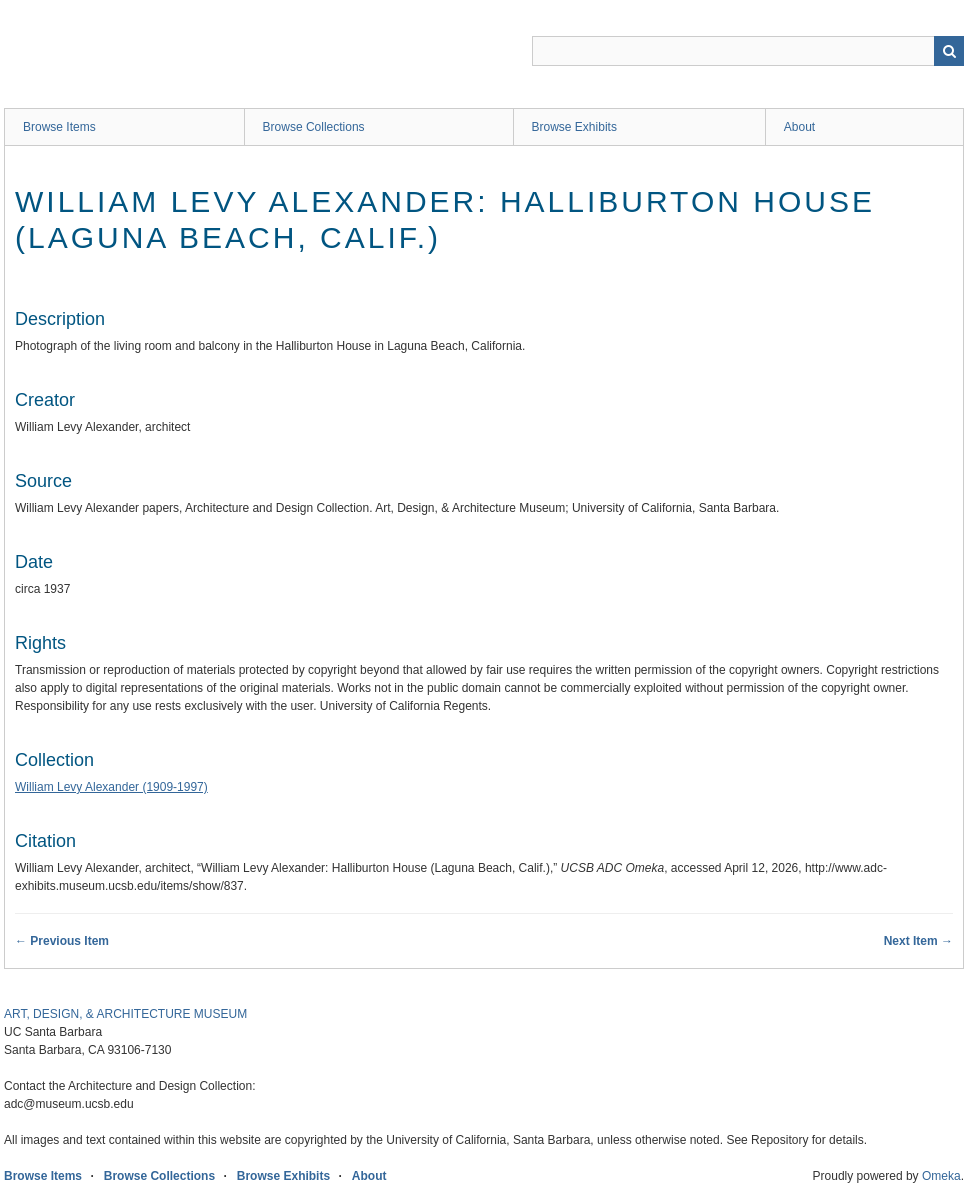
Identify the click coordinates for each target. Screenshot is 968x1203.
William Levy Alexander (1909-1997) (111, 787)
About (799, 127)
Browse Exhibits (574, 127)
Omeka (941, 1176)
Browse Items (59, 127)
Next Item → (918, 941)
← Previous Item (62, 941)
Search (949, 51)
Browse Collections (314, 127)
